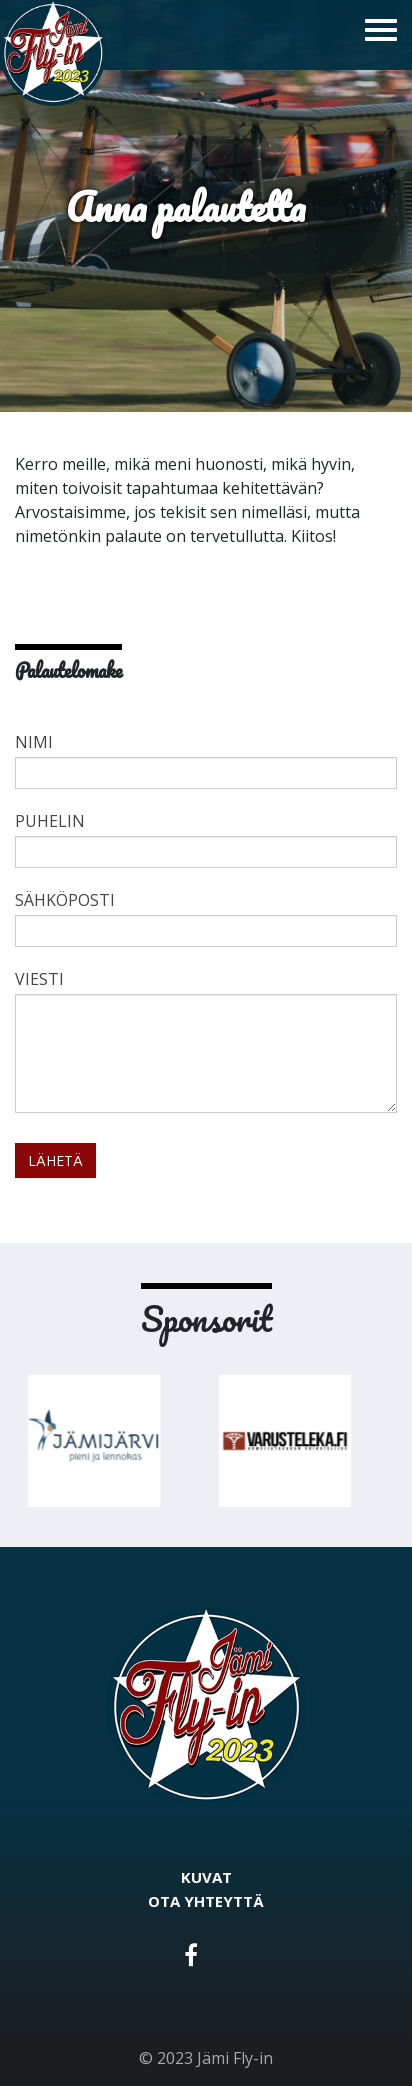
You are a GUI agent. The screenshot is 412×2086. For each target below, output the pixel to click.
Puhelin (50, 821)
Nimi (34, 742)
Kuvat (206, 1877)
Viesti (39, 979)
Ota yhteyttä (206, 1901)
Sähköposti (65, 900)
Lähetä (55, 1160)
